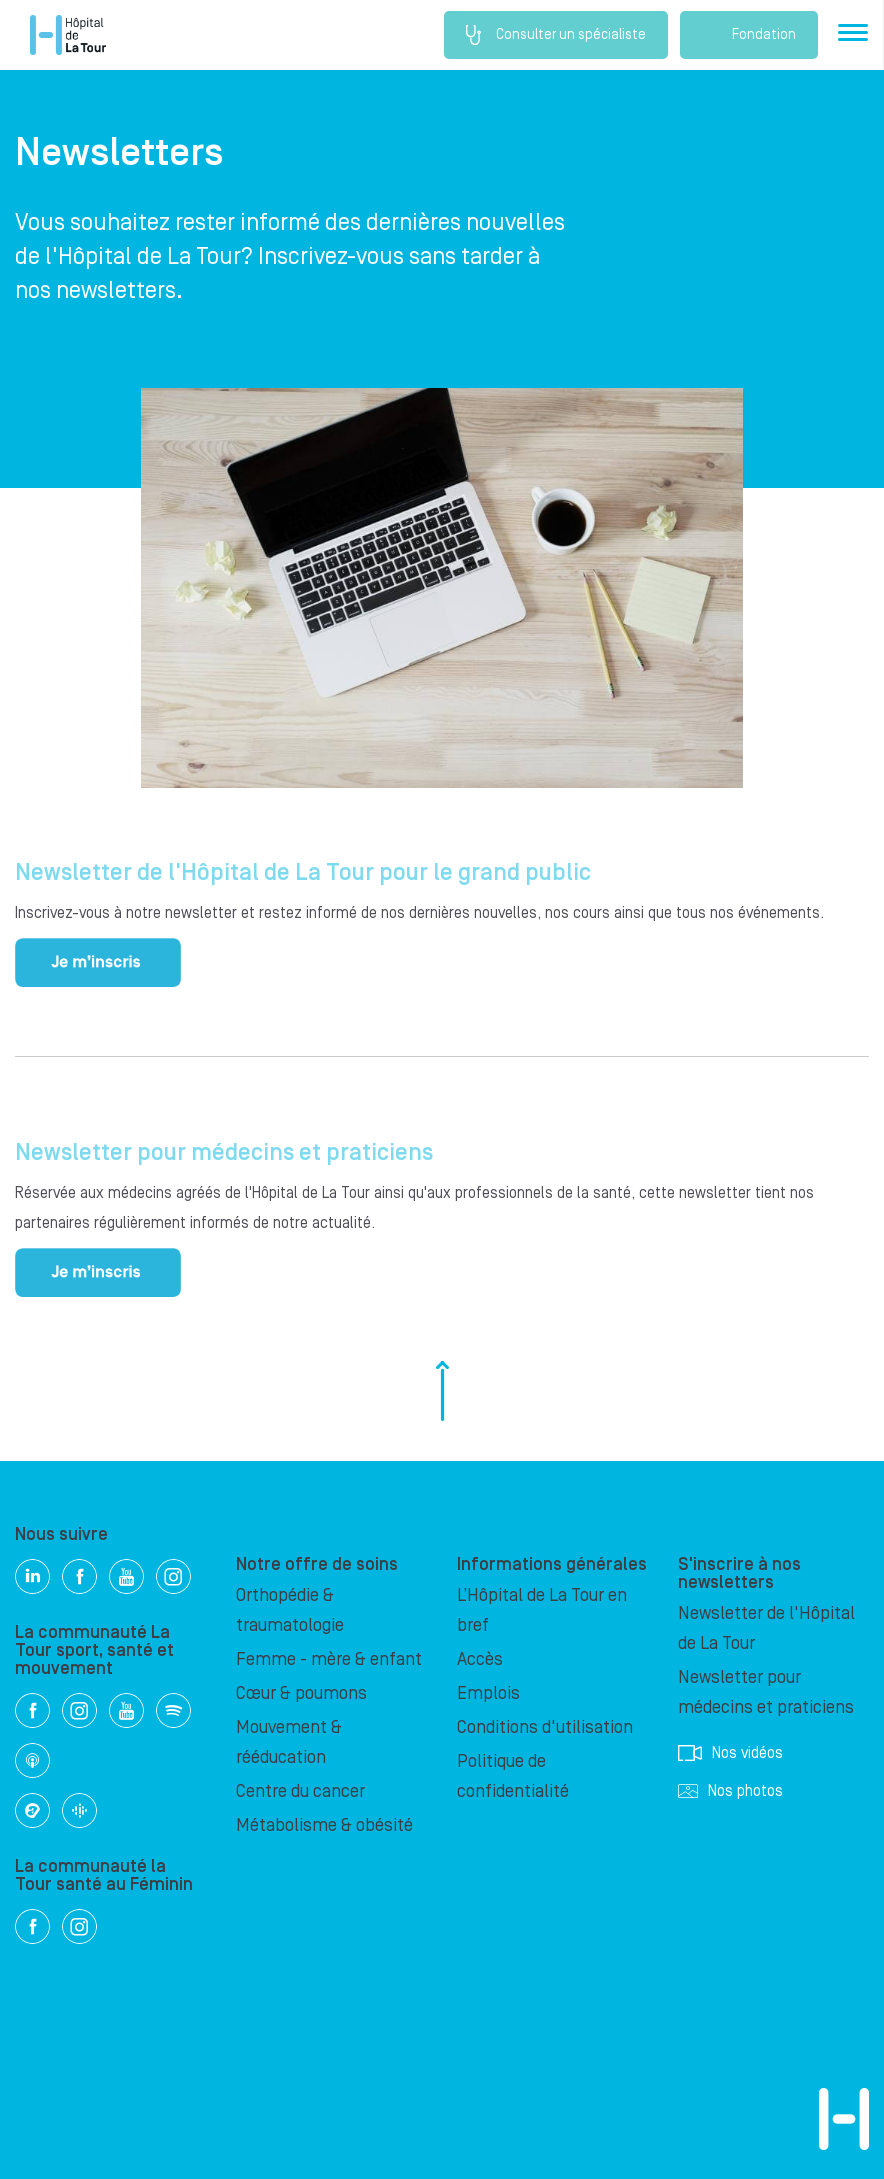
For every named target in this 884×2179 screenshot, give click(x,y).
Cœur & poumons (301, 1693)
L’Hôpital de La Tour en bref (542, 1610)
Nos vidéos (730, 1753)
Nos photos (730, 1791)
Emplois (488, 1693)
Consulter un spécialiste (556, 35)
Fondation (749, 35)
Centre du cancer (300, 1791)
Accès (480, 1659)
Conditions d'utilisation (545, 1727)
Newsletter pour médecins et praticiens (766, 1692)
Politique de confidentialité (513, 1776)
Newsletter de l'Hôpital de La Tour (766, 1628)
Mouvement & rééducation (289, 1742)
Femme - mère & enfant (329, 1659)
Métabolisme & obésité (324, 1825)
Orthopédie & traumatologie (290, 1610)
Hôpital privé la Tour (68, 35)
